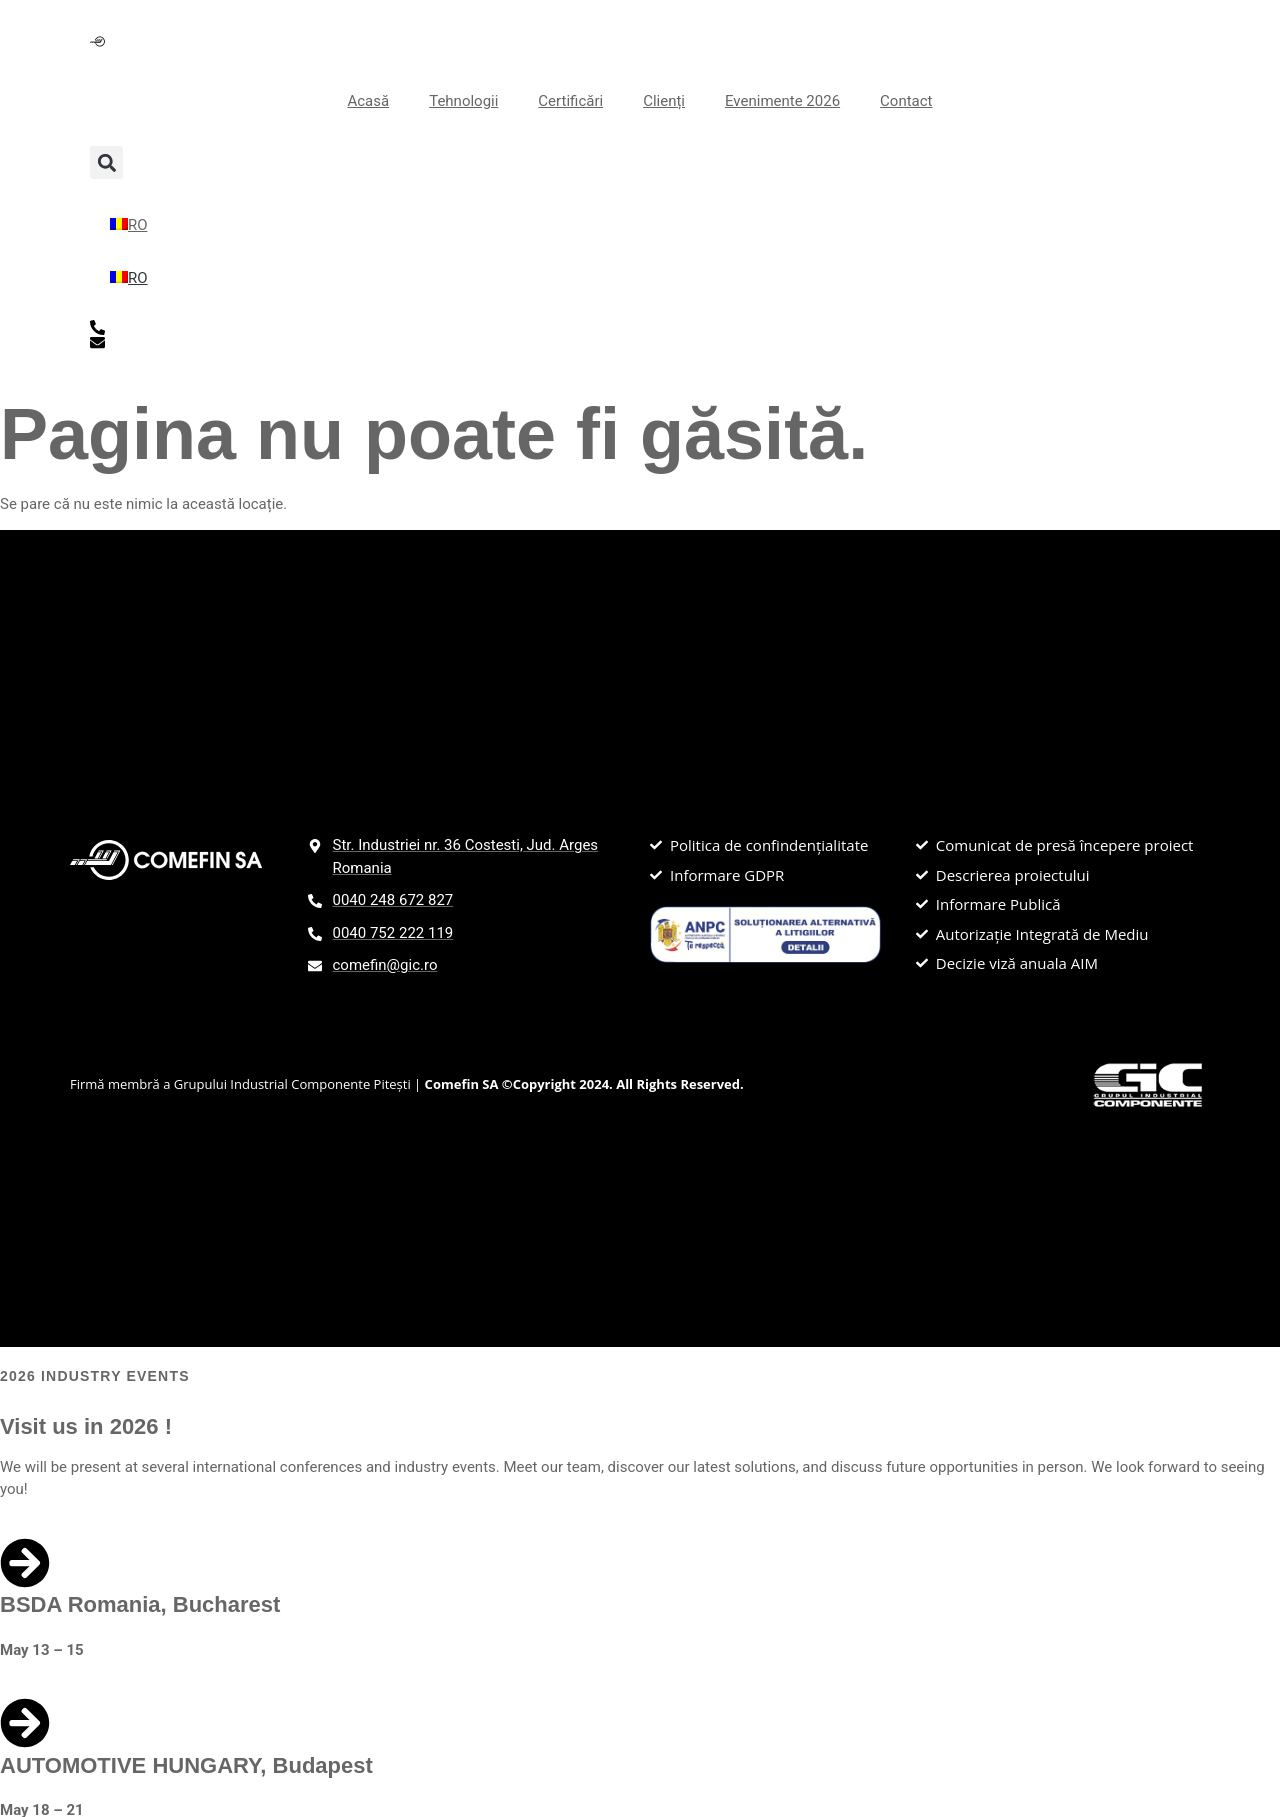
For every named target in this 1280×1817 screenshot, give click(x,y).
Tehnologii (463, 101)
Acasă (368, 101)
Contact (906, 101)
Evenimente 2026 (782, 101)
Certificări (570, 101)
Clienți (664, 101)
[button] (106, 162)
